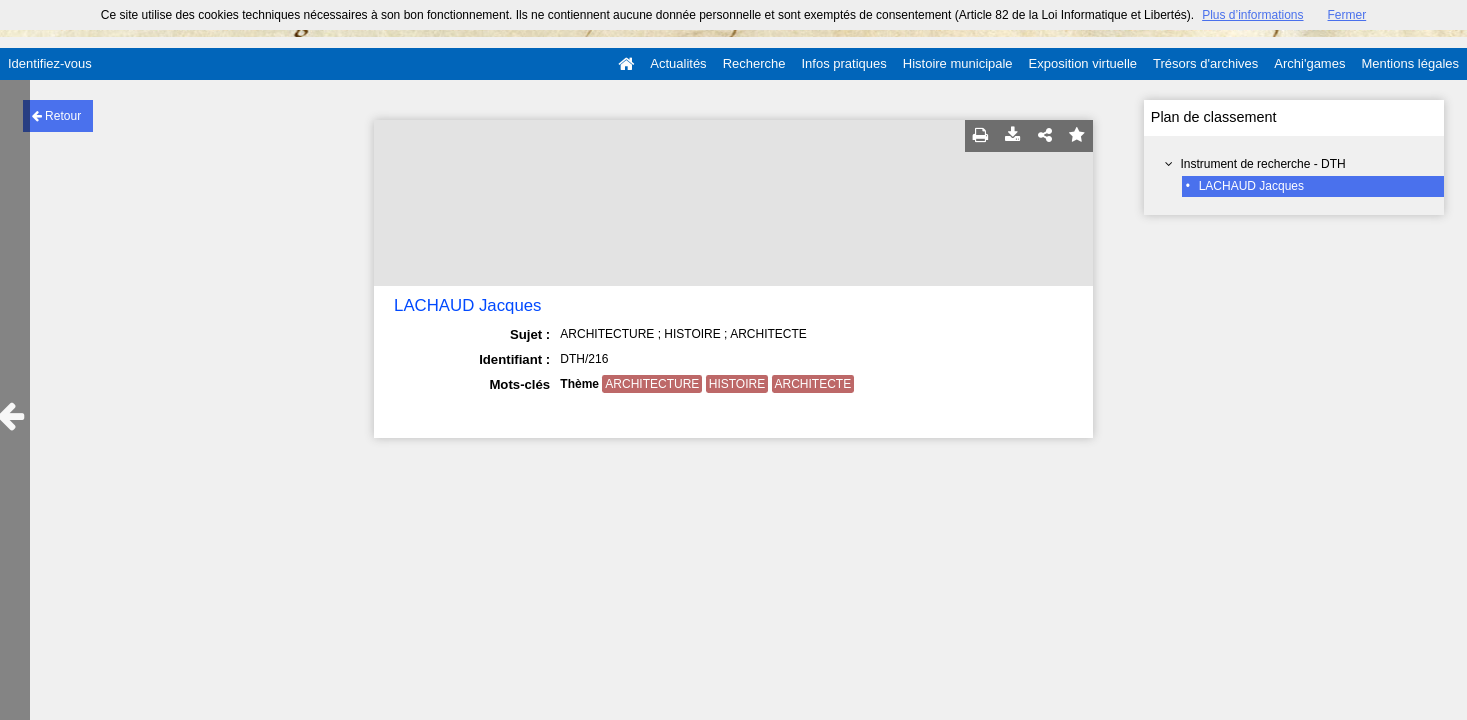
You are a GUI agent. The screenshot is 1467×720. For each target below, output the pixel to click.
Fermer (1347, 15)
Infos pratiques (844, 63)
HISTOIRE (737, 384)
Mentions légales (1410, 63)
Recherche (754, 63)
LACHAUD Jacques (1251, 186)
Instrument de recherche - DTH (1262, 164)
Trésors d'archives (1205, 63)
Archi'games (1309, 63)
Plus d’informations (1252, 15)
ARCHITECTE (813, 384)
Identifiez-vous (50, 63)
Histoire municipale (958, 63)
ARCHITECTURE (652, 384)
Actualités (678, 63)
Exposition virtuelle (1083, 63)
